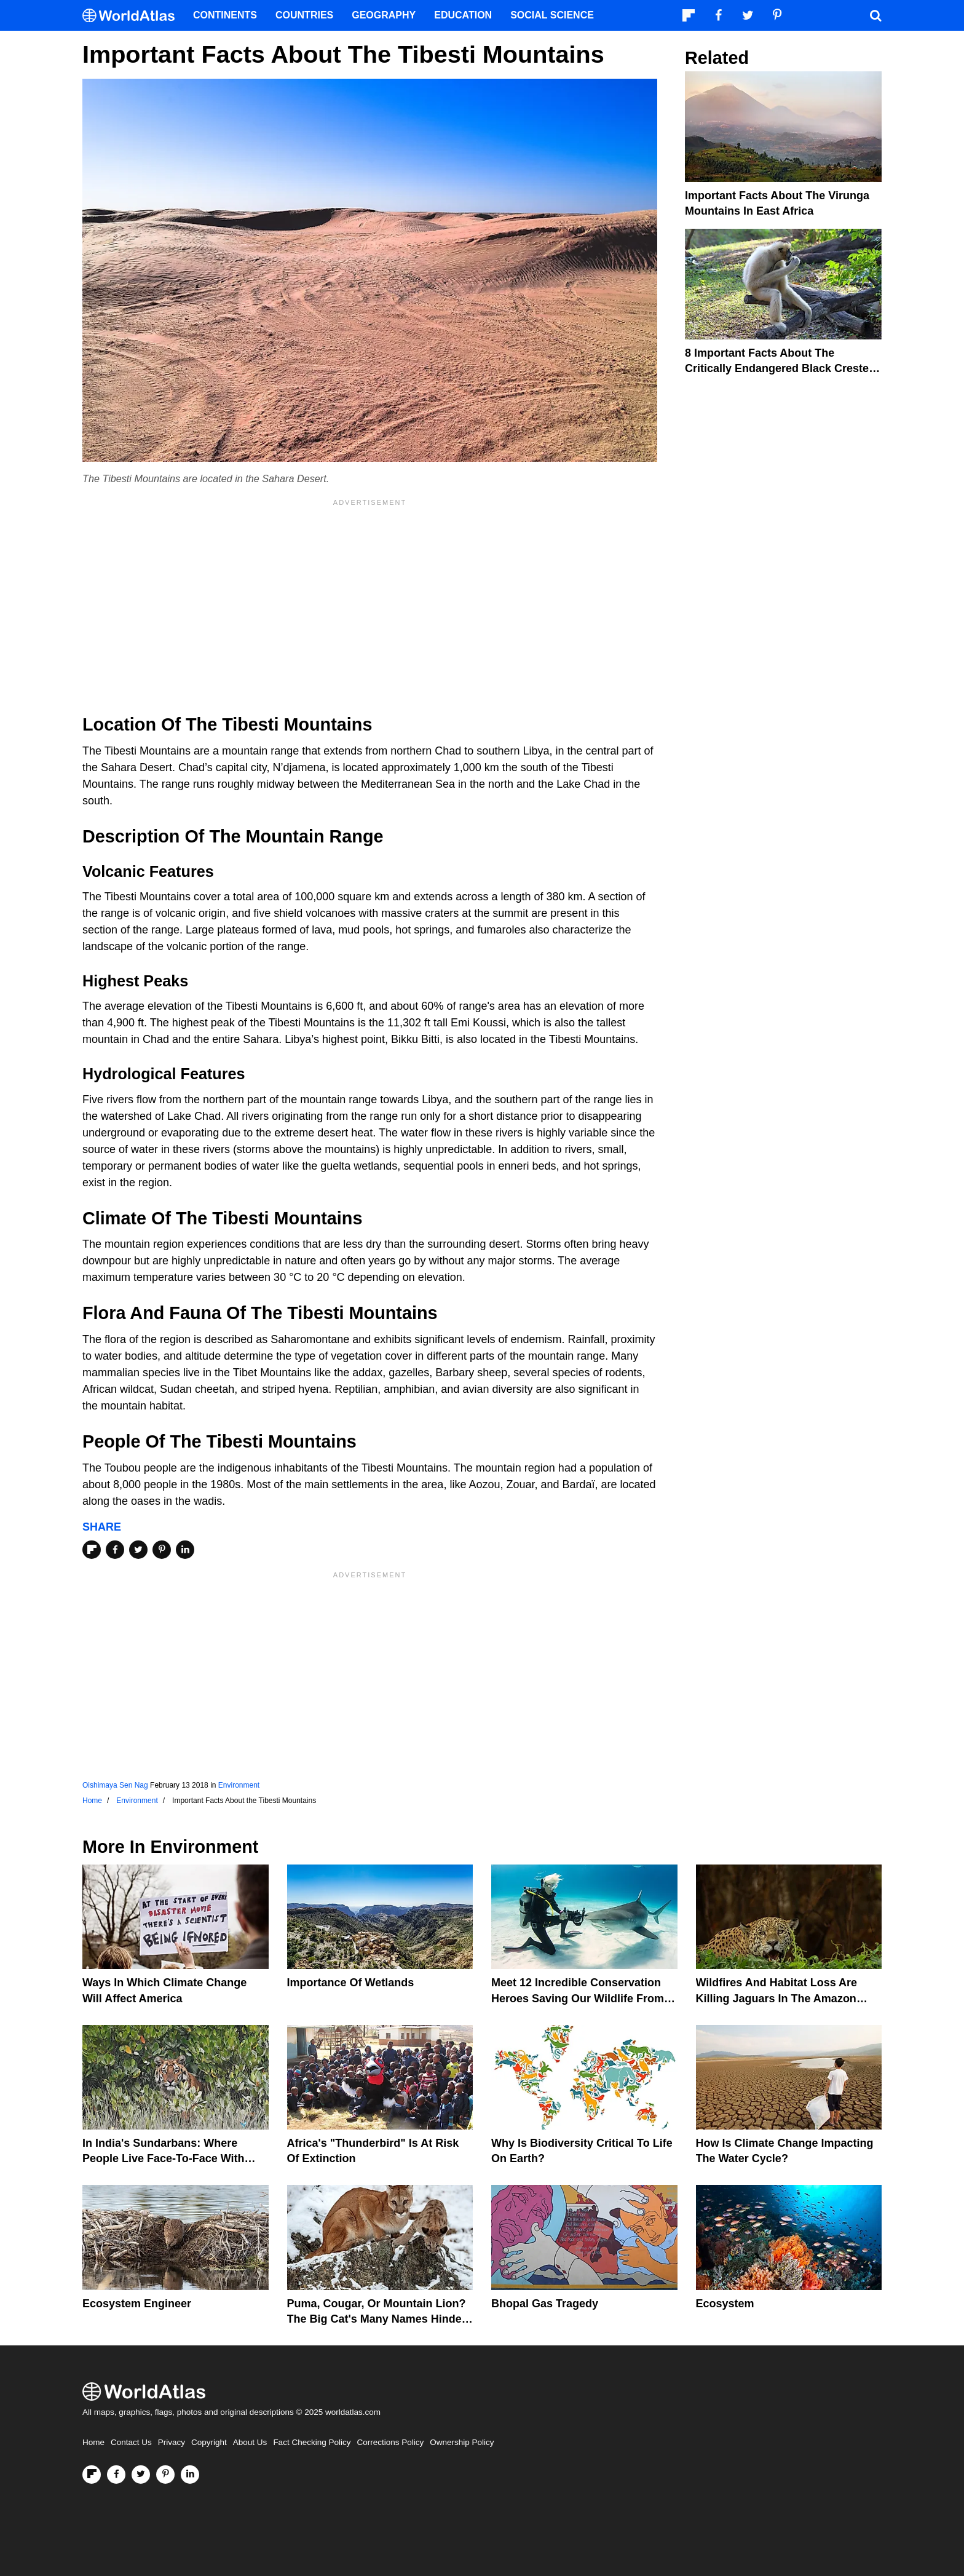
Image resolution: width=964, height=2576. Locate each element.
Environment (238, 1785)
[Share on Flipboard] (91, 1549)
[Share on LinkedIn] (185, 1549)
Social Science (552, 15)
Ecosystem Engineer (136, 2303)
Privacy (171, 2442)
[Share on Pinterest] (161, 1549)
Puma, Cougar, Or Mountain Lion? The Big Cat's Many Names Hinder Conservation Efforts (376, 2318)
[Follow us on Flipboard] (91, 2474)
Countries (304, 15)
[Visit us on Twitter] (141, 2474)
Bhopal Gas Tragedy (544, 2303)
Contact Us (131, 2442)
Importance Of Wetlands (350, 1982)
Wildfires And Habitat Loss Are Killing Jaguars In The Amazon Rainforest (777, 1997)
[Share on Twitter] (138, 1549)
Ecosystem (725, 2303)
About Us (250, 2442)
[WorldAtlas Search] (875, 15)
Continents (225, 15)
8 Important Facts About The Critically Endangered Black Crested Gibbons (780, 368)
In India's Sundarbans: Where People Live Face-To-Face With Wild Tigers (163, 2158)
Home (93, 2442)
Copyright (209, 2442)
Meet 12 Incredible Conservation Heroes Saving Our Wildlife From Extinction (577, 1997)
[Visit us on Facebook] (116, 2474)
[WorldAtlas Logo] (133, 16)
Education (463, 15)
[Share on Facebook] (115, 1549)
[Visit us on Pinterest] (165, 2474)
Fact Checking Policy (311, 2442)
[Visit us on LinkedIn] (190, 2474)
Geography (384, 15)
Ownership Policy (462, 2442)
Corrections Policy (390, 2442)
